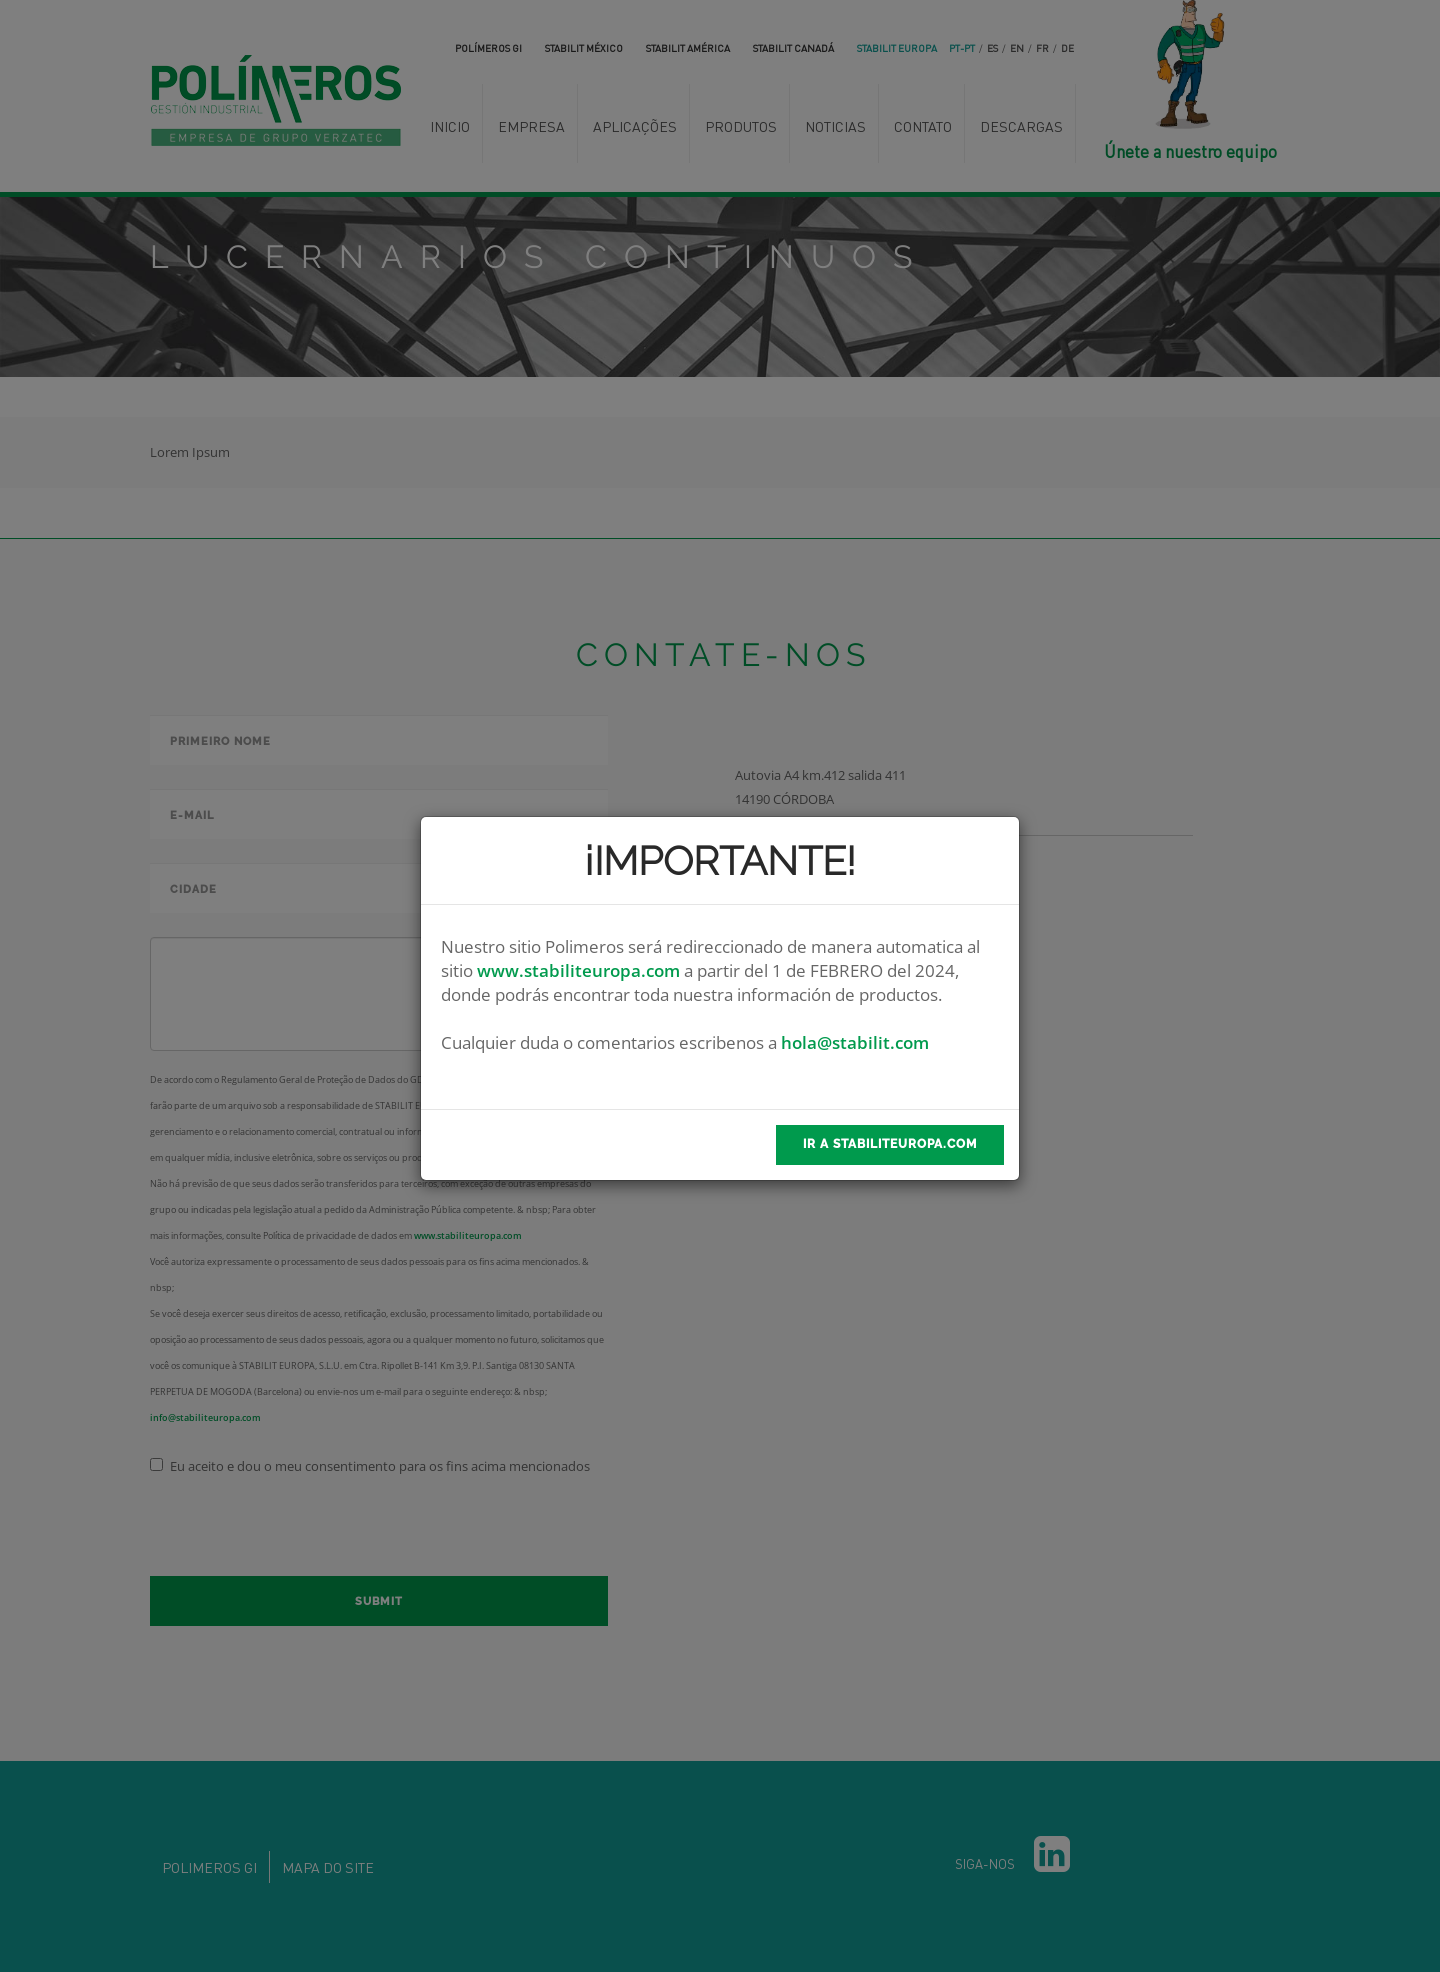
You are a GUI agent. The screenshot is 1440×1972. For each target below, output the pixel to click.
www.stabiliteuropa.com (578, 970)
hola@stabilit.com (855, 1042)
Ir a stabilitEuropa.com (890, 1144)
